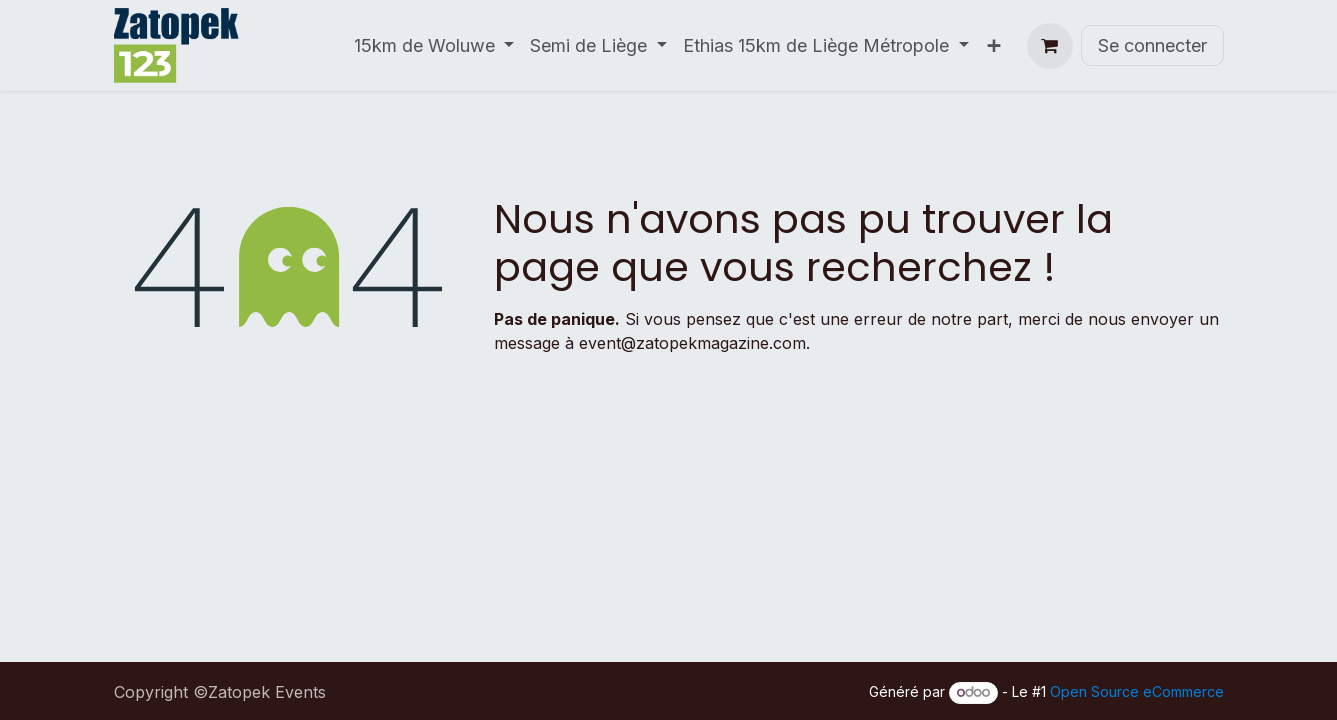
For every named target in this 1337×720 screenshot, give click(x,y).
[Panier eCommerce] (1050, 46)
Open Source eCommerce (1137, 691)
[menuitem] (434, 45)
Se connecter (1152, 45)
